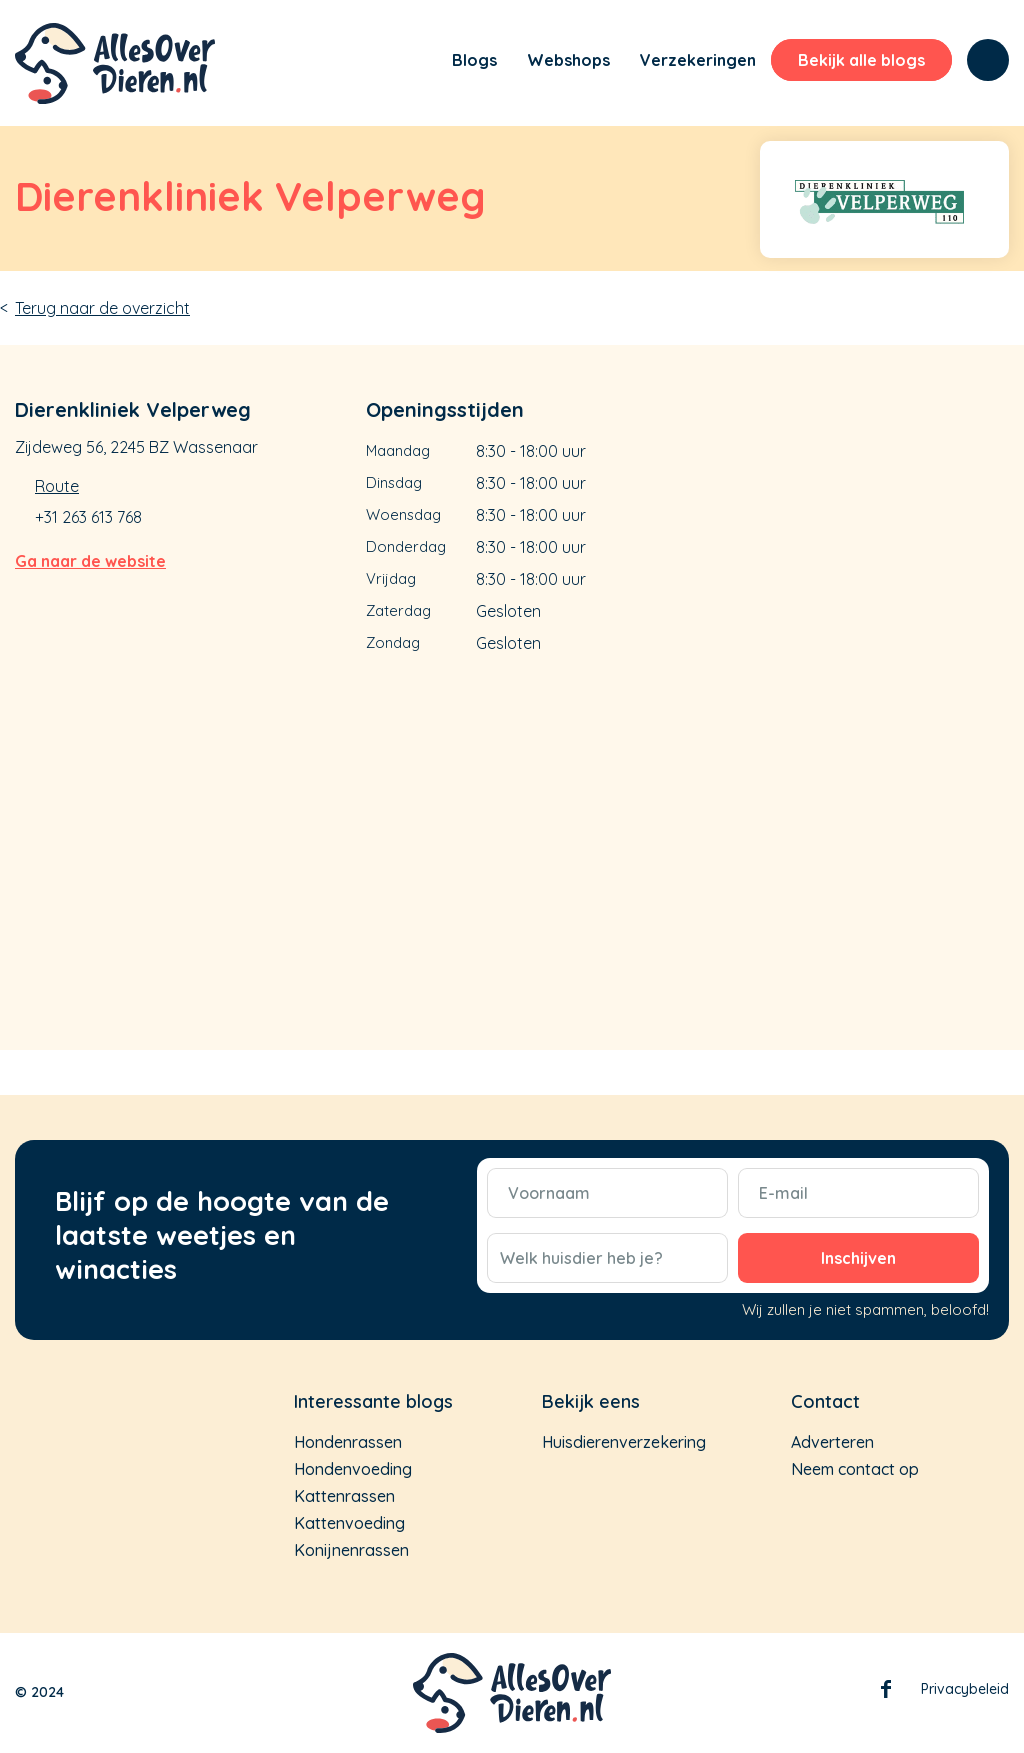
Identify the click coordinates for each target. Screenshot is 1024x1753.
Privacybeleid (965, 1689)
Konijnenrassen (351, 1550)
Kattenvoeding (349, 1523)
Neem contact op (855, 1469)
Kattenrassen (344, 1496)
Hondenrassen (348, 1442)
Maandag (398, 450)
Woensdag (403, 514)
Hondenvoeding (353, 1469)
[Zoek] (988, 60)
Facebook (886, 1693)
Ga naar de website (90, 561)
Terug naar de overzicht (102, 308)
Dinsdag (394, 482)
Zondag (393, 642)
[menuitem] (409, 63)
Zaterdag (398, 610)
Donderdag (406, 546)
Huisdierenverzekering (624, 1442)
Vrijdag (391, 578)
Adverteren (832, 1442)
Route (57, 486)
